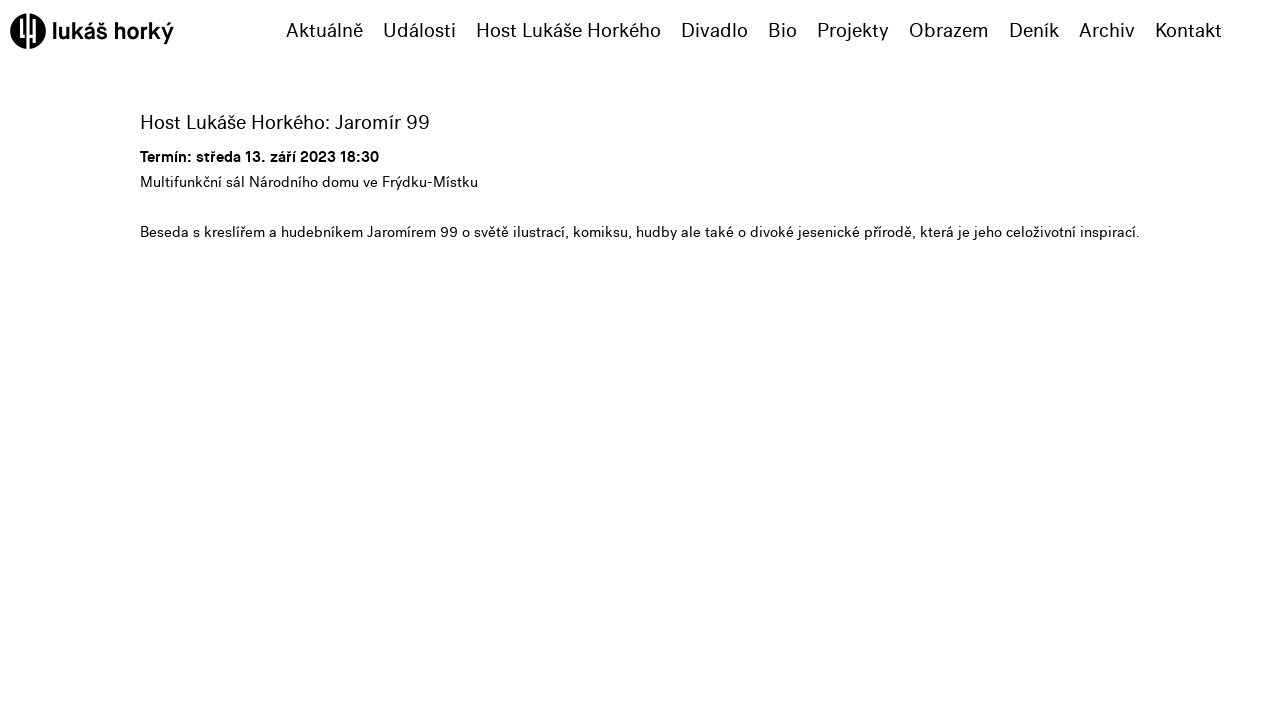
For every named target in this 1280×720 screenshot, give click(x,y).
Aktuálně (324, 31)
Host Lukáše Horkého (568, 31)
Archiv (1107, 31)
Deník (1034, 31)
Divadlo (714, 31)
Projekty (853, 31)
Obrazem (949, 31)
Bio (782, 31)
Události (419, 31)
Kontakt (1188, 31)
